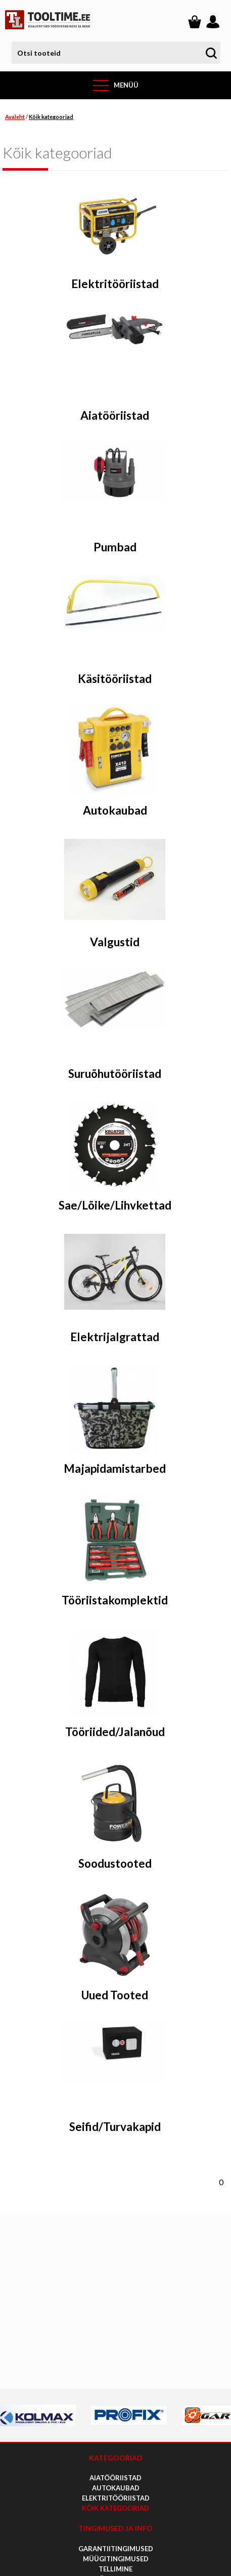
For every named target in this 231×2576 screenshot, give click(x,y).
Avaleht (15, 116)
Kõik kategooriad (51, 116)
